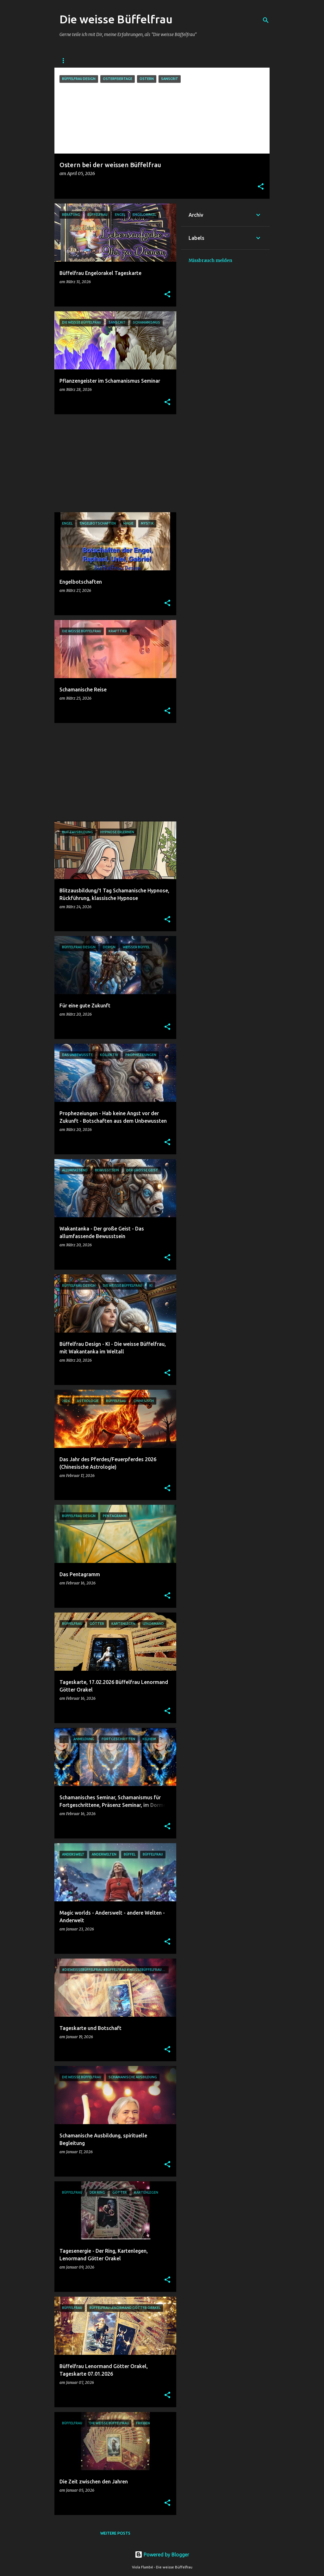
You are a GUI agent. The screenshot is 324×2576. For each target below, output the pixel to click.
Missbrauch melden (210, 260)
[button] (261, 187)
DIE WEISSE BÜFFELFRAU (83, 60)
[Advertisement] (112, 463)
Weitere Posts (115, 2533)
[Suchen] (266, 20)
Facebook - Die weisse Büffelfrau (157, 60)
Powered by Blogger (162, 2554)
